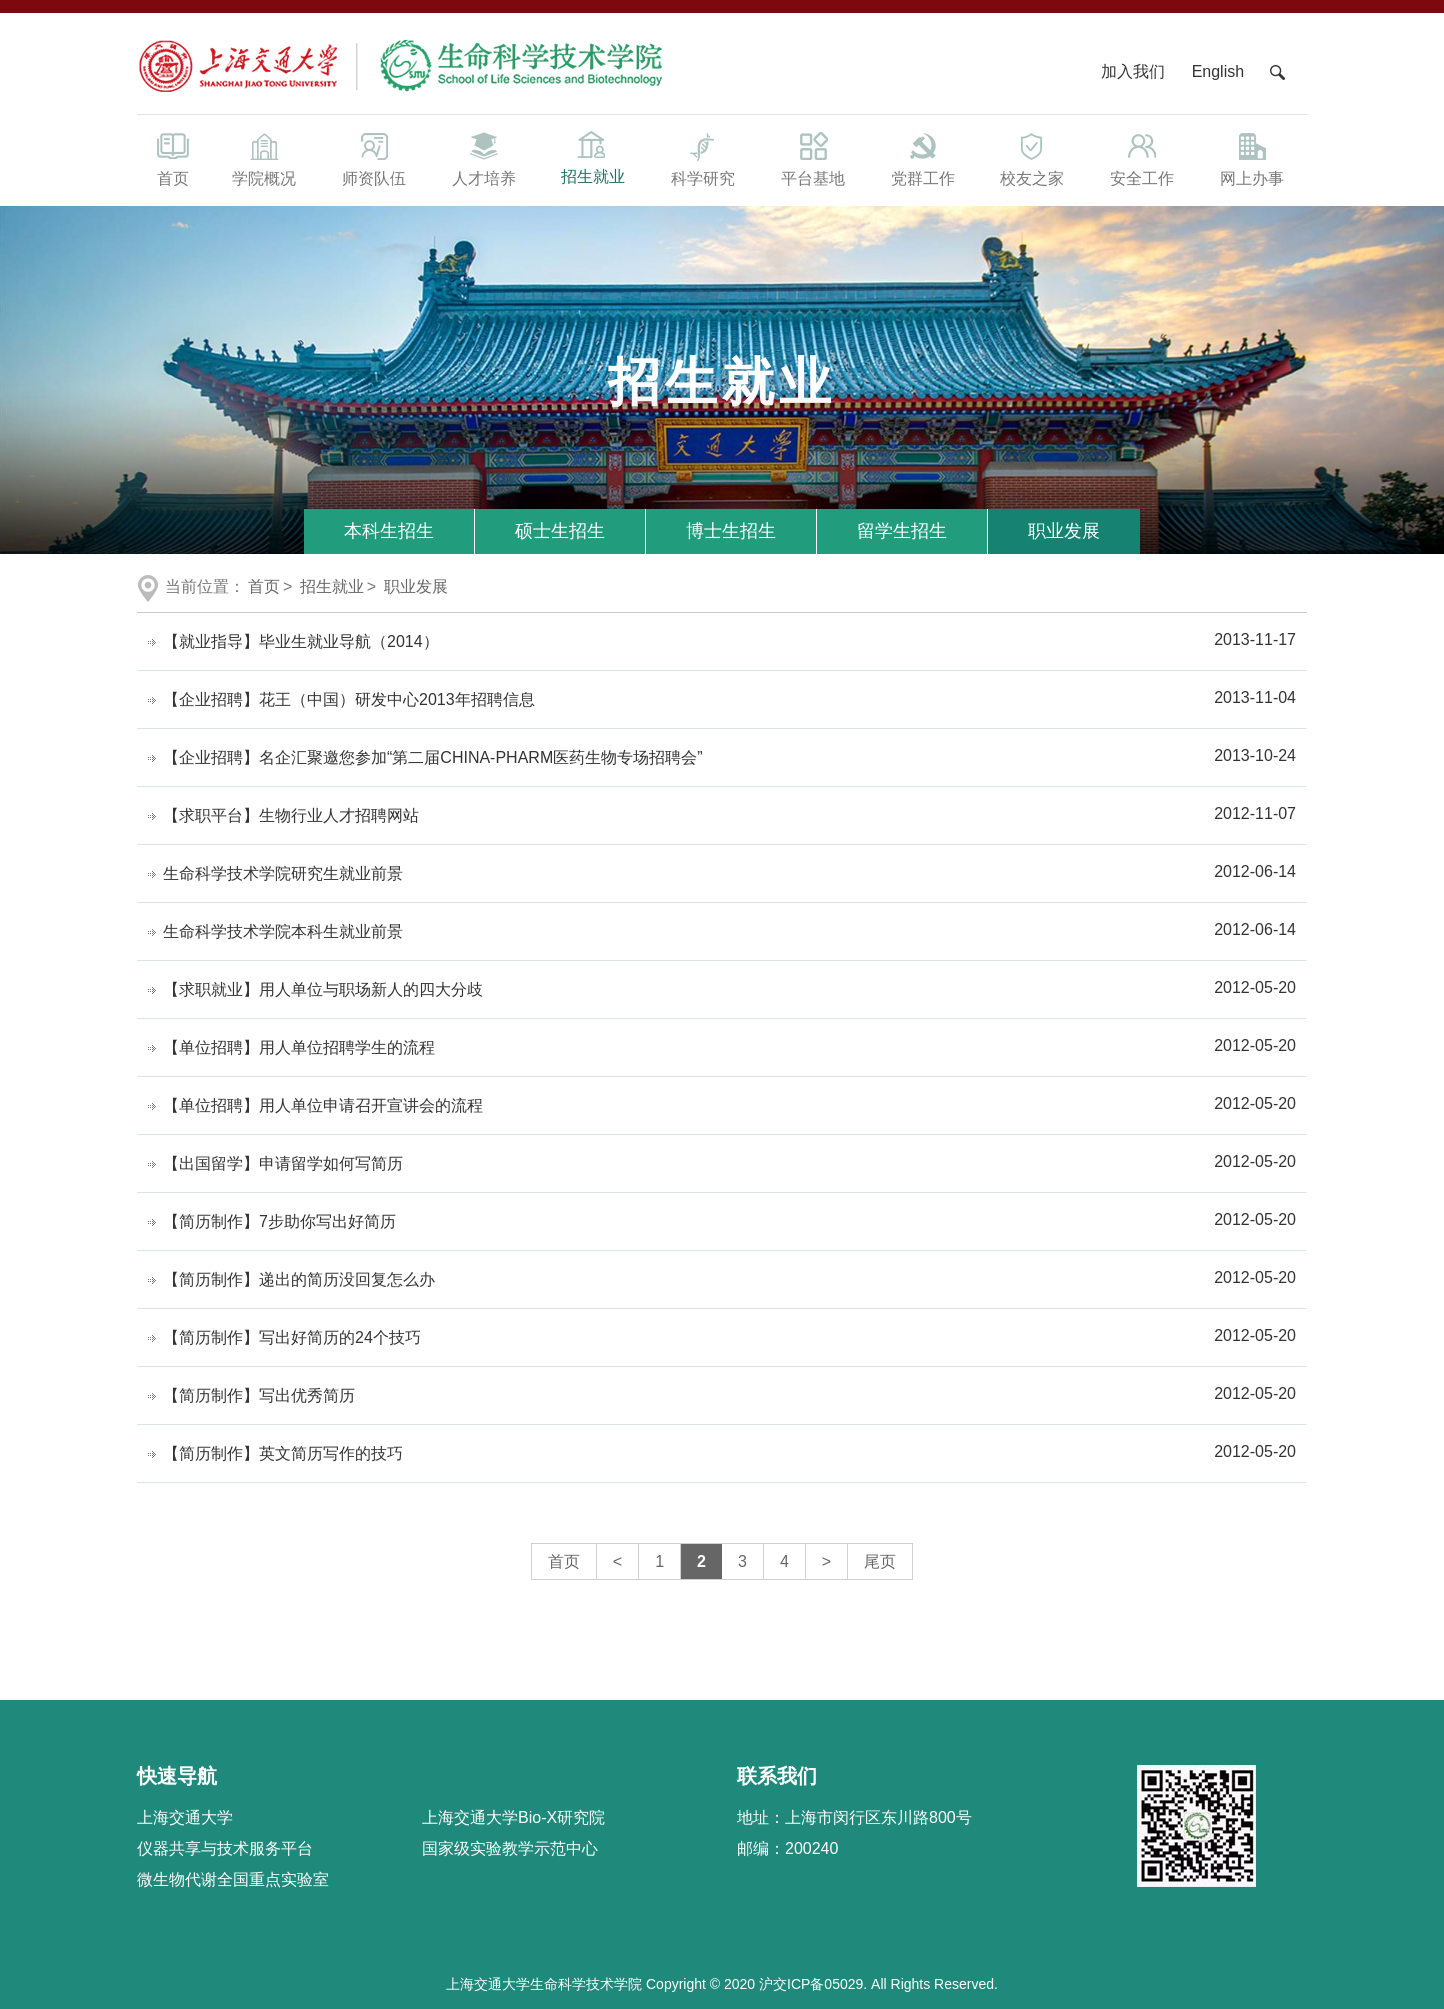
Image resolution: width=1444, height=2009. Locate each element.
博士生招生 (731, 531)
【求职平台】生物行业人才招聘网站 (291, 815)
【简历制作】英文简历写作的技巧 (283, 1453)
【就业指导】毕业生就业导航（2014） (301, 641)
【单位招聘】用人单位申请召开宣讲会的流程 (323, 1105)
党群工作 (923, 158)
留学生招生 (902, 531)
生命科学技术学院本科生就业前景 (283, 931)
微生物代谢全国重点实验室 (233, 1879)
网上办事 (1252, 158)
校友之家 (1033, 158)
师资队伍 (374, 158)
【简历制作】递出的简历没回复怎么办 (299, 1279)
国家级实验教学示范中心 (510, 1848)
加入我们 (1135, 71)
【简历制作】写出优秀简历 (259, 1395)
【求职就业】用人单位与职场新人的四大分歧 (323, 989)
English (1218, 71)
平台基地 (813, 158)
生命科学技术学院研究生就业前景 (283, 873)
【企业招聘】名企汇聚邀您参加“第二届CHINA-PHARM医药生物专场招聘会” (433, 757)
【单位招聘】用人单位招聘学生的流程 (299, 1047)
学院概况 (264, 158)
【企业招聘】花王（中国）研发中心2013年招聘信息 (349, 699)
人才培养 (484, 158)
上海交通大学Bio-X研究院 (513, 1817)
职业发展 (1064, 531)
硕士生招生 (560, 531)
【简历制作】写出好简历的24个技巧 (292, 1337)
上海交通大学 (185, 1817)
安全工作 (1142, 158)
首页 (173, 158)
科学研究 (703, 158)
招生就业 (593, 156)
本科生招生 (389, 531)
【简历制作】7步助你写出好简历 (279, 1221)
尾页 (880, 1561)
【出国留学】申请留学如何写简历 (283, 1163)
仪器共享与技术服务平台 (225, 1848)
